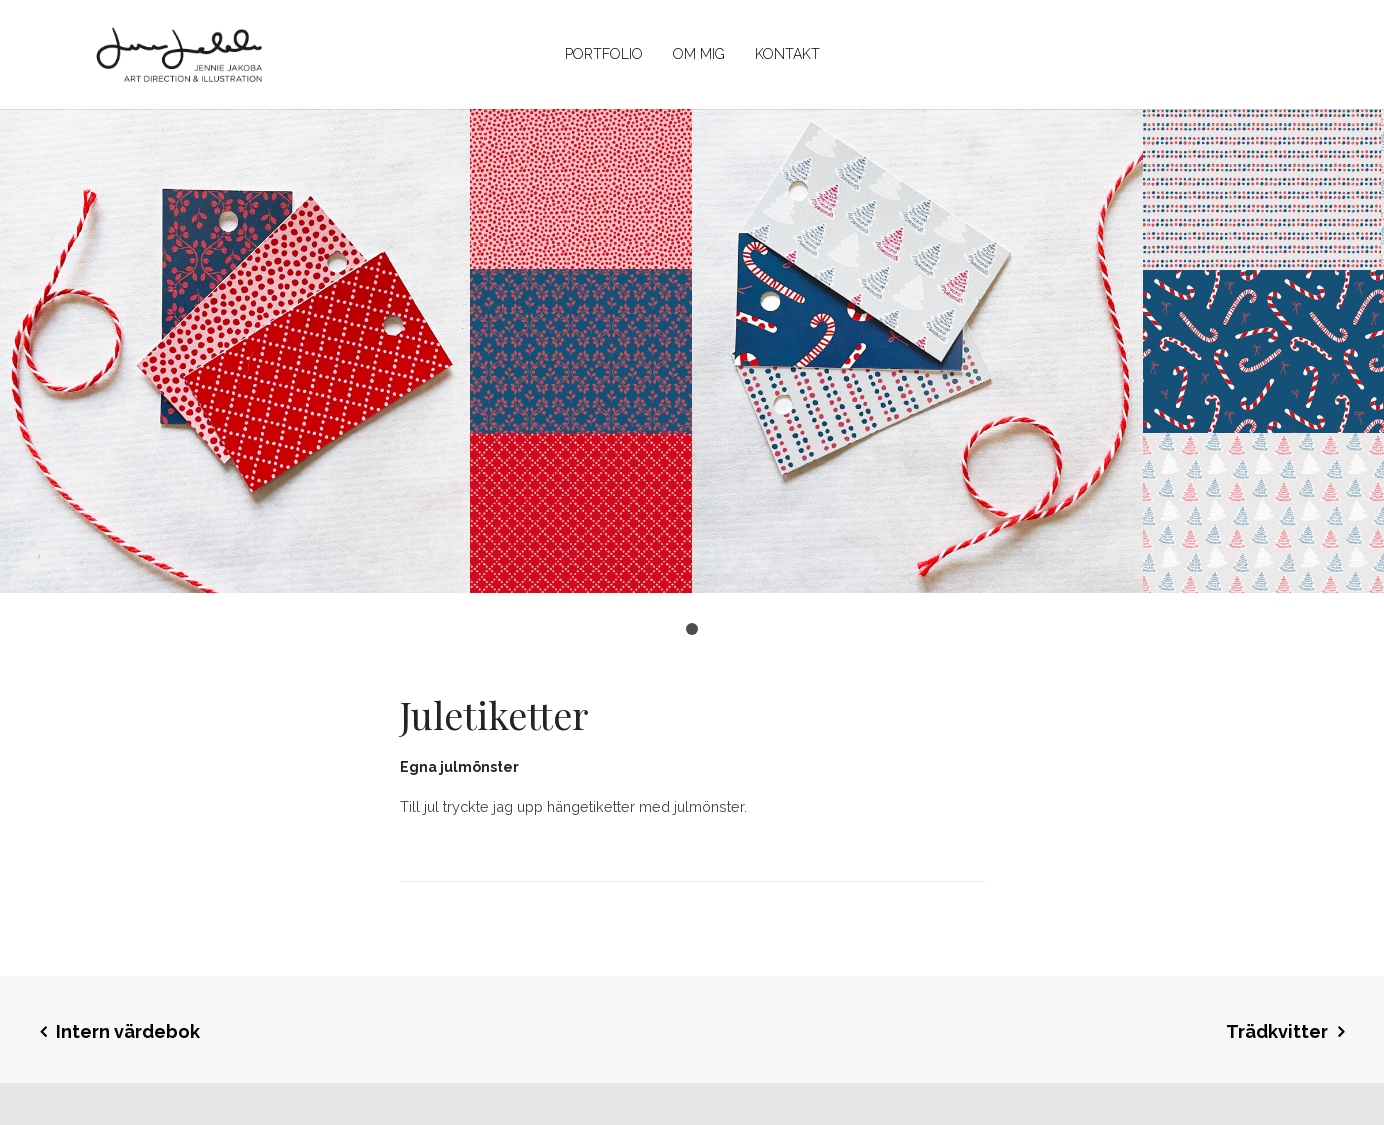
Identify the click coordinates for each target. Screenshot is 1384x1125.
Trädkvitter (1277, 1031)
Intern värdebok (128, 1031)
